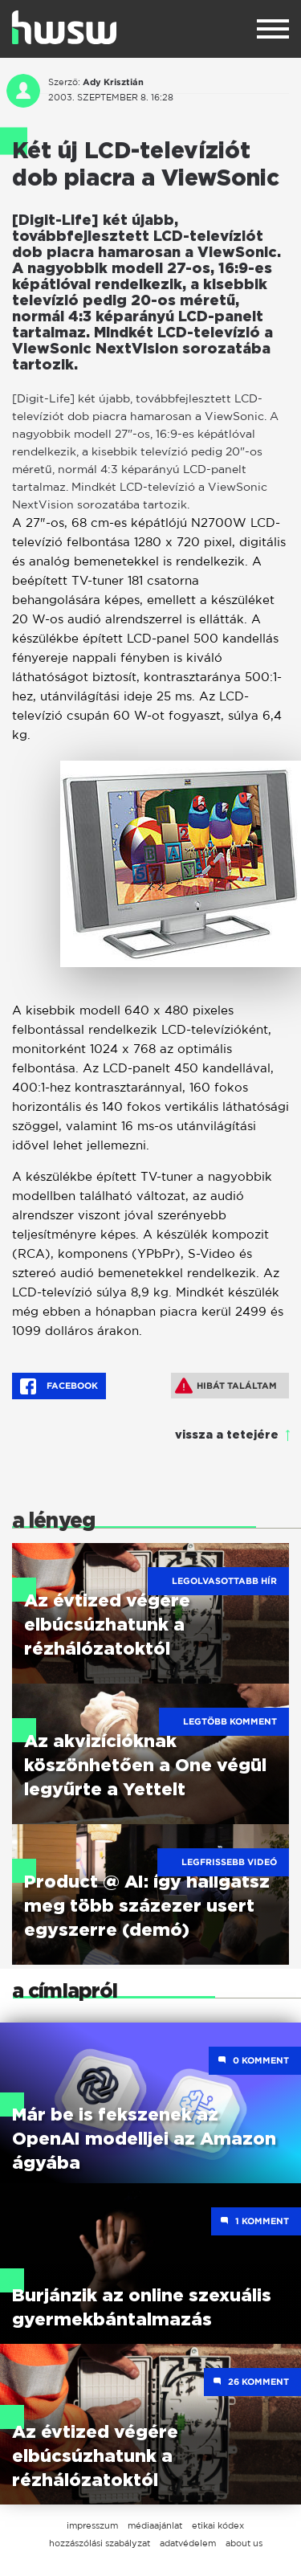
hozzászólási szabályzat (99, 2543)
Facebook (59, 1386)
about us (244, 2543)
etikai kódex (218, 2525)
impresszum (92, 2525)
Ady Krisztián (113, 82)
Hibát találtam (226, 1385)
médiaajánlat (155, 2525)
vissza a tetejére (227, 1435)
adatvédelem (188, 2543)
